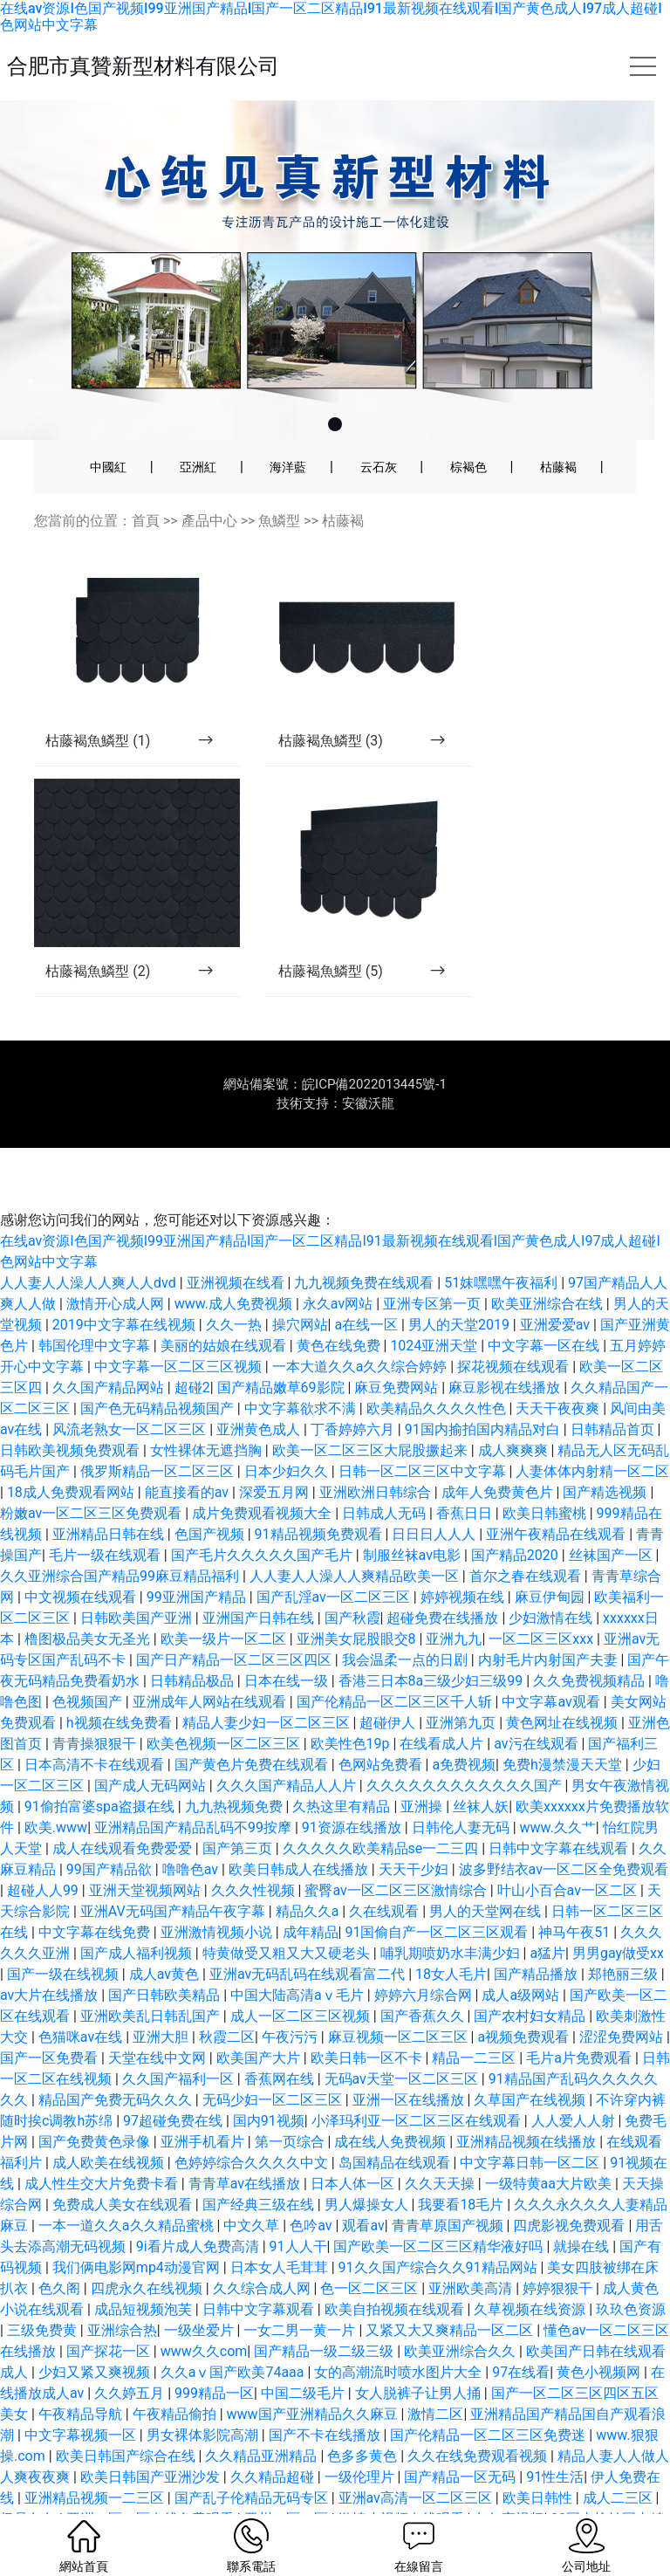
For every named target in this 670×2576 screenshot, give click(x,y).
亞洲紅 (198, 467)
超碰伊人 (389, 1685)
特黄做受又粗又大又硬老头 (287, 1915)
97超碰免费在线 (174, 2083)
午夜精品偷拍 (176, 2376)
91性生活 (555, 2439)
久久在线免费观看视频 (478, 2418)
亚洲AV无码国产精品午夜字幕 (174, 1873)
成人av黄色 (165, 1936)
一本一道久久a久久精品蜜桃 (127, 2188)
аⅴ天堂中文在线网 (198, 2502)
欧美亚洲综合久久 (461, 2313)
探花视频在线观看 (514, 1329)
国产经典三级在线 (260, 2167)
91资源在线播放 (353, 1790)
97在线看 (521, 2334)
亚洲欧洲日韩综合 (376, 1454)
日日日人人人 (435, 1496)
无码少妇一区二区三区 (273, 2062)
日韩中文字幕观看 (260, 2271)
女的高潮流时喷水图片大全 (399, 2334)
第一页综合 (291, 2104)
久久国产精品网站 (110, 1350)
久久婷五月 (131, 2355)
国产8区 (105, 2502)
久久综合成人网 (263, 2251)
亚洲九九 (454, 1601)
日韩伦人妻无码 (462, 1790)
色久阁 (61, 2251)
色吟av (312, 2188)
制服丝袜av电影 (413, 1517)
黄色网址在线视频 (563, 1685)
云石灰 (378, 467)
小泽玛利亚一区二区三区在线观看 (417, 2083)
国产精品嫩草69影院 (282, 1350)
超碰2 (192, 1350)
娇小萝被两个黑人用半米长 (431, 2502)
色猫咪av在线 (82, 1999)
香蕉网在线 (281, 2041)
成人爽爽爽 (514, 1413)
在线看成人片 (443, 1706)
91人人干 (298, 2209)
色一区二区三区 (370, 2251)
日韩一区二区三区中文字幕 (423, 1433)
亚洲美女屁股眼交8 (358, 1601)
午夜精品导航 (82, 2376)
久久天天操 (441, 2146)
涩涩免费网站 (623, 1999)
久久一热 (235, 1287)
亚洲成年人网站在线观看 (211, 1664)
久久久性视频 (254, 1852)
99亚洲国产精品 (198, 1559)
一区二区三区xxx (543, 1601)
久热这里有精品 (342, 1769)
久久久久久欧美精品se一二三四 (382, 1811)
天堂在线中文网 (158, 2020)
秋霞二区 (227, 1999)
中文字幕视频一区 (82, 2397)
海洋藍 (288, 467)
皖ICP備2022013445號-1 (374, 1046)
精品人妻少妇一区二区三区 (267, 1685)
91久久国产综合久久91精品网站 (439, 2230)
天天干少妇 (415, 1832)
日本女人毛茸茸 (281, 2230)
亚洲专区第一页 (433, 1266)
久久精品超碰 (274, 2439)
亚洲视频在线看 (237, 1245)
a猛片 (547, 1915)
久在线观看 (385, 1873)
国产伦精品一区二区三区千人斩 (396, 1664)
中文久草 (253, 2188)
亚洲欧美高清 (472, 2251)
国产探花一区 (110, 2313)
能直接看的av (188, 1454)
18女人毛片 (451, 1936)
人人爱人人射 (575, 2083)
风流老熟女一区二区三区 (130, 1392)
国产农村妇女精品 (531, 1978)
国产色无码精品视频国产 (158, 1371)
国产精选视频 (606, 1454)
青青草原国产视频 (449, 2188)
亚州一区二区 (288, 2481)
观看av (363, 2188)
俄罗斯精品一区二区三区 (158, 1433)
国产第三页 (239, 1811)
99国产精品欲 (110, 1832)
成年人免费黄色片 (499, 1454)
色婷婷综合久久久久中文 (253, 2125)
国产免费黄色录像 (96, 2104)
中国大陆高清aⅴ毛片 (298, 1957)
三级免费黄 (43, 2292)
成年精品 (310, 1894)
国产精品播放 (537, 1936)
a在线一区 (367, 1287)
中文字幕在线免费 (96, 1894)
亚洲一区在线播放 (410, 2062)
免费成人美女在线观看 (123, 2167)
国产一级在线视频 (64, 1936)
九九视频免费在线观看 (365, 1245)
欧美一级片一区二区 (225, 1601)
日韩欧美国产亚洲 (137, 1580)
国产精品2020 (516, 1517)
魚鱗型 (279, 520)
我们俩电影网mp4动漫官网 (137, 2230)
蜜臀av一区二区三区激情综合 (396, 1852)
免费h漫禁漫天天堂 (564, 1727)
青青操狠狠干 (96, 1706)
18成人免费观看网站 (72, 1454)
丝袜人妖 (481, 1769)
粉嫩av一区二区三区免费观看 (92, 1475)
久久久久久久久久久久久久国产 (465, 1748)
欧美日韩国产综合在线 (127, 2418)
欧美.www (55, 1790)
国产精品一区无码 (461, 2439)
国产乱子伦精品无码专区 (253, 2460)
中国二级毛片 (304, 2355)
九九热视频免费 (235, 1769)
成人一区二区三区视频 (301, 1978)
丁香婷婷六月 (354, 1392)
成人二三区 (619, 2460)
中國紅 (108, 467)
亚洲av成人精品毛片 (588, 2502)
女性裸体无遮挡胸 (207, 1413)
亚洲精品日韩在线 (110, 1496)
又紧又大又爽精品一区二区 (451, 2292)
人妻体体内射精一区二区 (592, 1433)
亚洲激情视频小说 (218, 1894)
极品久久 (29, 2481)
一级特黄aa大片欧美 (550, 2146)
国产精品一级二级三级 (325, 2313)
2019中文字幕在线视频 (125, 1287)
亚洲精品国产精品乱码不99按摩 (194, 1790)
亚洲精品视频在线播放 (527, 2104)
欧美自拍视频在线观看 (396, 2271)
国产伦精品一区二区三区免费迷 (489, 2397)
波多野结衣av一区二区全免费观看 (563, 1832)
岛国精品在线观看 (396, 2125)
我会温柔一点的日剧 (406, 1622)
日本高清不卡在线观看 (96, 1727)
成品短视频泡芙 (144, 2271)
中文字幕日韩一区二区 (531, 2125)
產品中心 (209, 520)
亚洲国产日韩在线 (260, 1580)
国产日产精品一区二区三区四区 (235, 1622)
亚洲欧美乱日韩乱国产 (151, 1978)
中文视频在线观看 (82, 1559)
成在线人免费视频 (391, 2104)
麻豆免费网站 (397, 1350)
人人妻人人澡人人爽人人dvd (90, 1245)
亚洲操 (423, 1769)
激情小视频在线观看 (403, 2481)
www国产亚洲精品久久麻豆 (314, 2376)
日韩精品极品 (193, 1643)
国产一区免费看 (50, 2020)
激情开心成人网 (117, 1266)
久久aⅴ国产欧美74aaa (234, 2334)
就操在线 (582, 2209)
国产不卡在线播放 (326, 2397)
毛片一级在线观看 (106, 1517)
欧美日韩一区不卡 (368, 2020)
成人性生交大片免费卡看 (102, 2146)
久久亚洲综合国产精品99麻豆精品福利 (121, 1538)
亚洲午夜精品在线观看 (557, 1496)
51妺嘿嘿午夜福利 (502, 1245)
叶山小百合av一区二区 (568, 1852)
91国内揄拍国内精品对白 (484, 1392)
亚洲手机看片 (204, 2104)
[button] (335, 424)
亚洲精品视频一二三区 (96, 2460)
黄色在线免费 (340, 1308)
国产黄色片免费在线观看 (253, 1727)
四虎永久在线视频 (148, 2251)
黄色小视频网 (600, 2334)
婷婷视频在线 (464, 1559)
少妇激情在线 (552, 1580)
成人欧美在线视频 (110, 2125)
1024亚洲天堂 (435, 1308)
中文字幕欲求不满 (301, 1371)
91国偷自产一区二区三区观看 (438, 1894)
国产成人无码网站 (151, 1748)
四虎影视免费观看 (570, 2188)
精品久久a (309, 1873)
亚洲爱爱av (556, 1287)
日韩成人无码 (385, 1475)
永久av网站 (339, 1266)
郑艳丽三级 (624, 1936)
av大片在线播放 (50, 1957)
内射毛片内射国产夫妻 (549, 1622)
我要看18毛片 (462, 2167)
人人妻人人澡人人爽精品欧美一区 (356, 1538)
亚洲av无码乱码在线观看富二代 (308, 1936)
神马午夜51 (575, 1894)
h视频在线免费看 (120, 1685)
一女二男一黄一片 (301, 2292)
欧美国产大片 (260, 2020)
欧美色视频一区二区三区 (225, 1706)
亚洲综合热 (122, 2292)
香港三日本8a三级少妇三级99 (432, 1643)
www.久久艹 (558, 1790)
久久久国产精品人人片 (287, 1748)
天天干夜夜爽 (559, 1371)
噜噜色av (192, 1832)
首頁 (146, 520)
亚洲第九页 (462, 1685)
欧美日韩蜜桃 (546, 1475)
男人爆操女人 (368, 2167)
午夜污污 (291, 1999)
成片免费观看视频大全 (263, 1475)
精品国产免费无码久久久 (116, 2062)
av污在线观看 (537, 1706)
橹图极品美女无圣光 (89, 1601)
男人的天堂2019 (460, 1287)
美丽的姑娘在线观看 (225, 1308)
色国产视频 (211, 1496)
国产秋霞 (352, 1580)
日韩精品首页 (614, 1392)
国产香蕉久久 (424, 1978)
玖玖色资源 (631, 2271)
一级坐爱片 (200, 2292)
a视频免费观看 (524, 1999)
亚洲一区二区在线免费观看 (151, 2481)
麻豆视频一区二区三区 (399, 1999)
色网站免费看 (382, 1727)
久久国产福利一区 (179, 2041)
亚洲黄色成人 (260, 1392)
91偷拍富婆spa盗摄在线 (101, 1769)
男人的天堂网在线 (486, 1873)
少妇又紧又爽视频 (96, 2334)
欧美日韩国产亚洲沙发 (151, 2439)
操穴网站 (300, 1287)
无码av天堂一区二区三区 (403, 2041)
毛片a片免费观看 (580, 2020)
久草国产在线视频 (531, 2062)
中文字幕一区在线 (545, 1308)
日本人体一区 (354, 2146)
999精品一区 (214, 2355)
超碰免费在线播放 (444, 1580)
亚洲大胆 (162, 1999)
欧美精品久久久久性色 (437, 1371)
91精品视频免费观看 (320, 1496)
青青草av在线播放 (246, 2146)
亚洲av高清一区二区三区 (417, 2460)
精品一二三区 (475, 2020)
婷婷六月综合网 (424, 1957)
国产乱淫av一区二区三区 (335, 1559)
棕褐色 (468, 467)
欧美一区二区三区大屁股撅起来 (371, 1413)
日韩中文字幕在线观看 (560, 1811)
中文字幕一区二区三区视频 (179, 1329)
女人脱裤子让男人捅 (419, 2355)
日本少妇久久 (288, 1433)
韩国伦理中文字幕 (96, 1308)
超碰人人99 (44, 1852)
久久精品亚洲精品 (262, 2418)
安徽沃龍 (368, 1066)
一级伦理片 (361, 2439)
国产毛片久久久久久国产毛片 (263, 1517)
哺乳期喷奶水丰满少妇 (451, 1915)
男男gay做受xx (618, 1915)
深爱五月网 (275, 1454)
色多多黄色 (363, 2418)
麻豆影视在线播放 (506, 1350)
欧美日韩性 (539, 2460)
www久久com (204, 2313)
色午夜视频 (509, 2481)
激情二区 (435, 2376)
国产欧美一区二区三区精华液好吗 (439, 2209)
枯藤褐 (558, 467)
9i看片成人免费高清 (199, 2209)
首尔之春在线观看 (527, 1538)
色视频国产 (89, 1664)
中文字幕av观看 (552, 1664)
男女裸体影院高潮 (204, 2397)
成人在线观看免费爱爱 (123, 1811)
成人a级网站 (522, 1957)
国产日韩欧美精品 (165, 1957)
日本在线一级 (288, 1643)
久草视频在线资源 (531, 2271)
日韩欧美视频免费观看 (71, 1413)
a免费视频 (464, 1727)
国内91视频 (268, 2083)
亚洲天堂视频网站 (146, 1852)
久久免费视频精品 (590, 1643)
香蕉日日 (466, 1475)
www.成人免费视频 (235, 1266)
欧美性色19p (352, 1706)
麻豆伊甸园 (551, 1559)
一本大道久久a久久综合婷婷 (361, 1329)
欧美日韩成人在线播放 (300, 1832)
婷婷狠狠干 (559, 2251)
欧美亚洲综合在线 (548, 1266)
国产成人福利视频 (137, 1915)
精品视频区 (302, 2502)
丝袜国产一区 (612, 1517)
